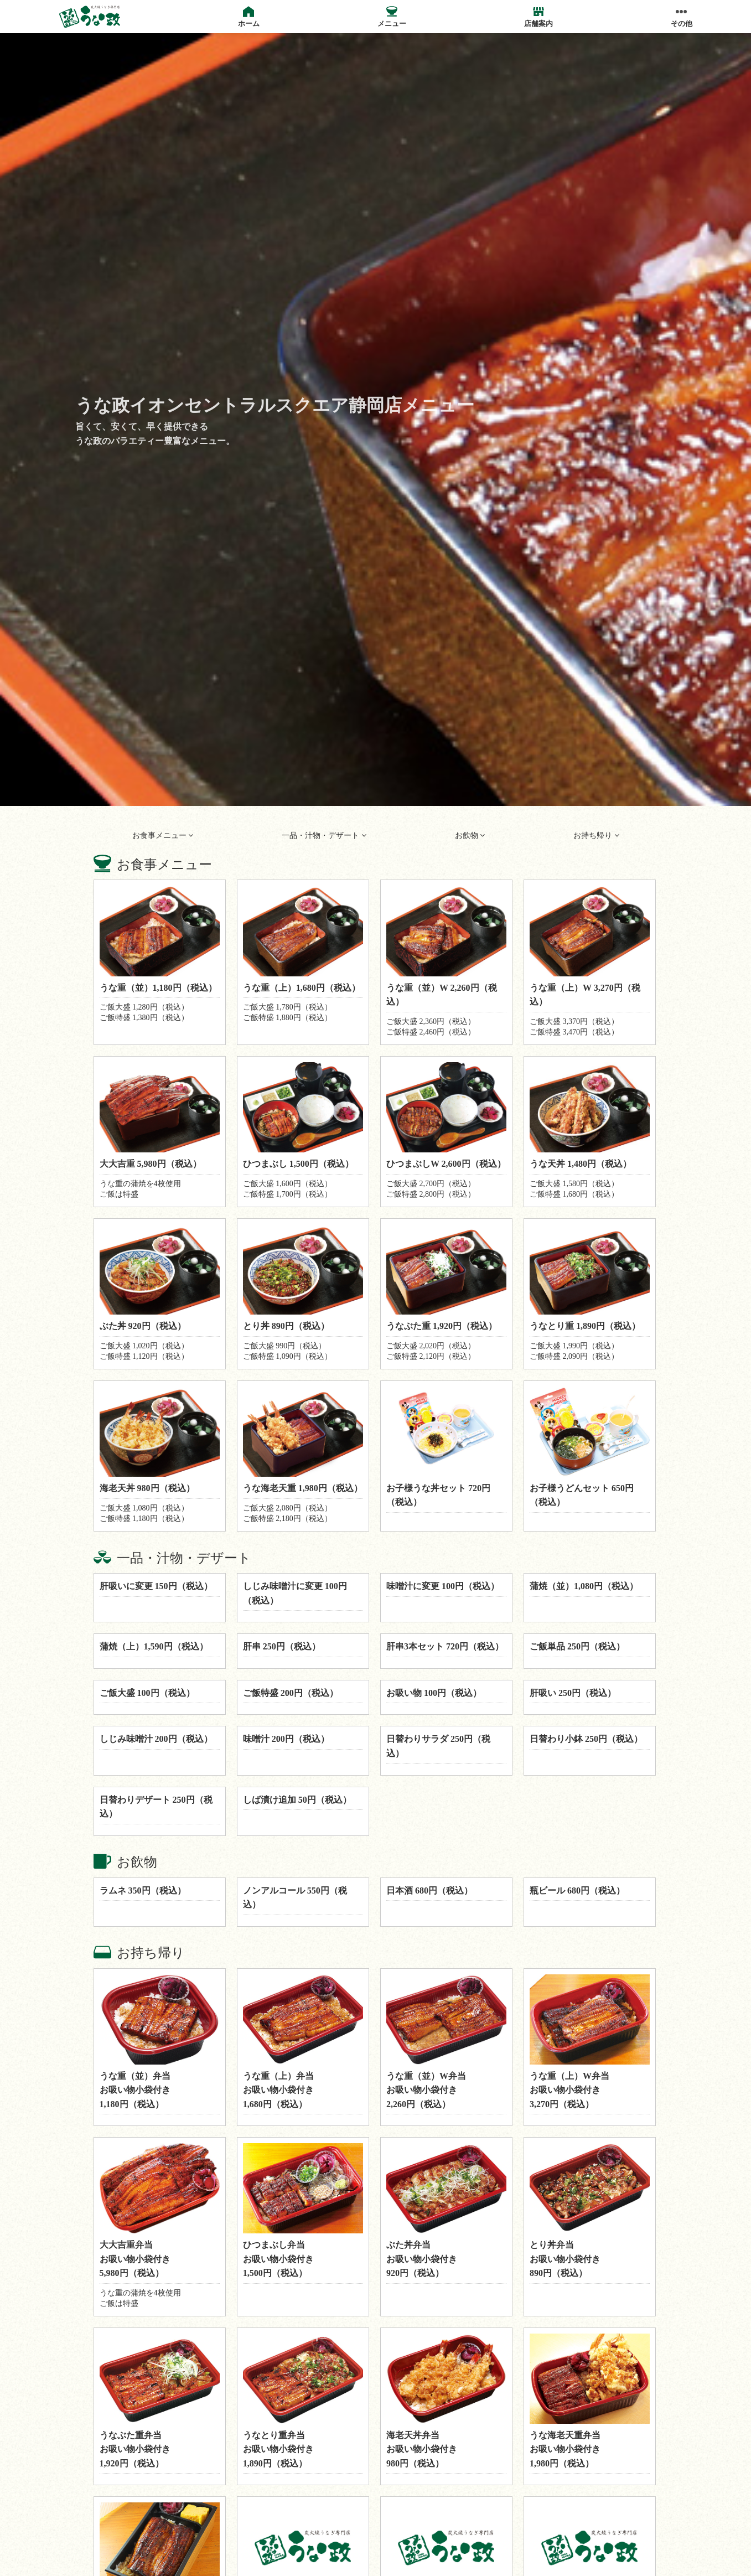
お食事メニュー (163, 835)
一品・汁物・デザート (324, 835)
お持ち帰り (596, 835)
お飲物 (470, 835)
